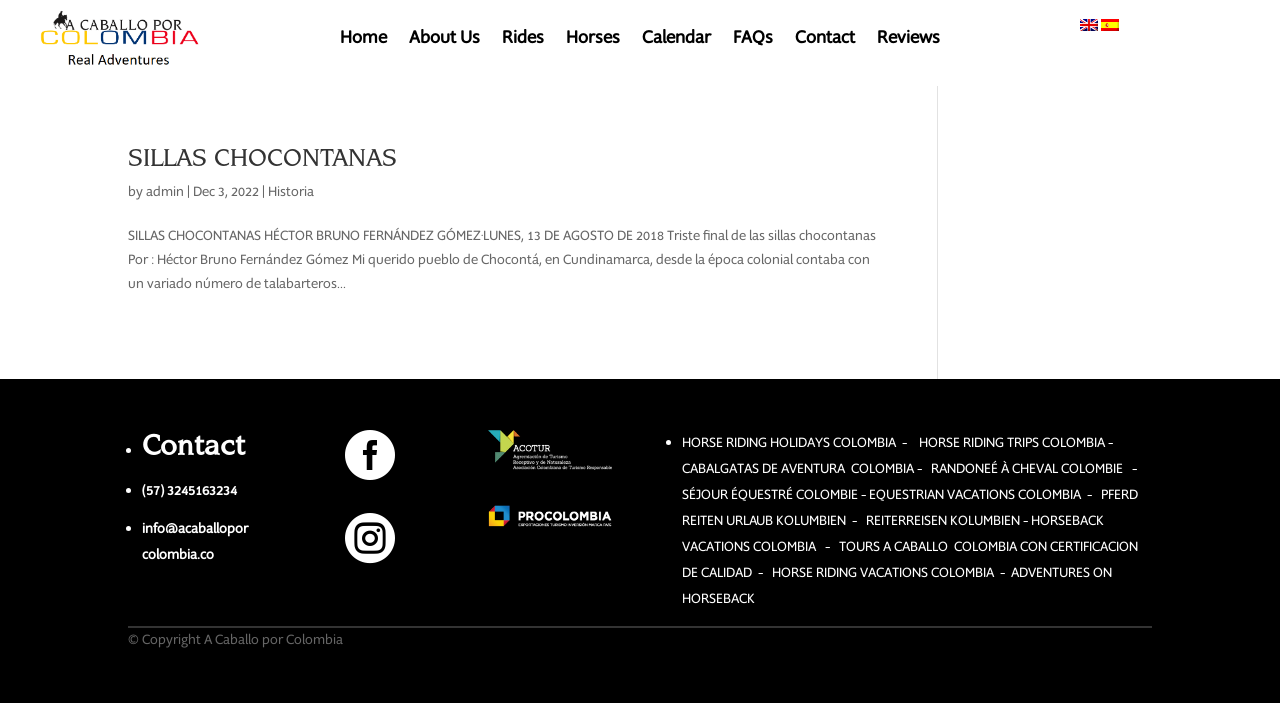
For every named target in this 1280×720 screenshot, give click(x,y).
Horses (593, 39)
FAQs (753, 39)
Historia (291, 191)
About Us (444, 39)
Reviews (908, 39)
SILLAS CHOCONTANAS (262, 157)
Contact (825, 39)
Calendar (676, 39)
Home (363, 39)
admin (165, 191)
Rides (523, 39)
